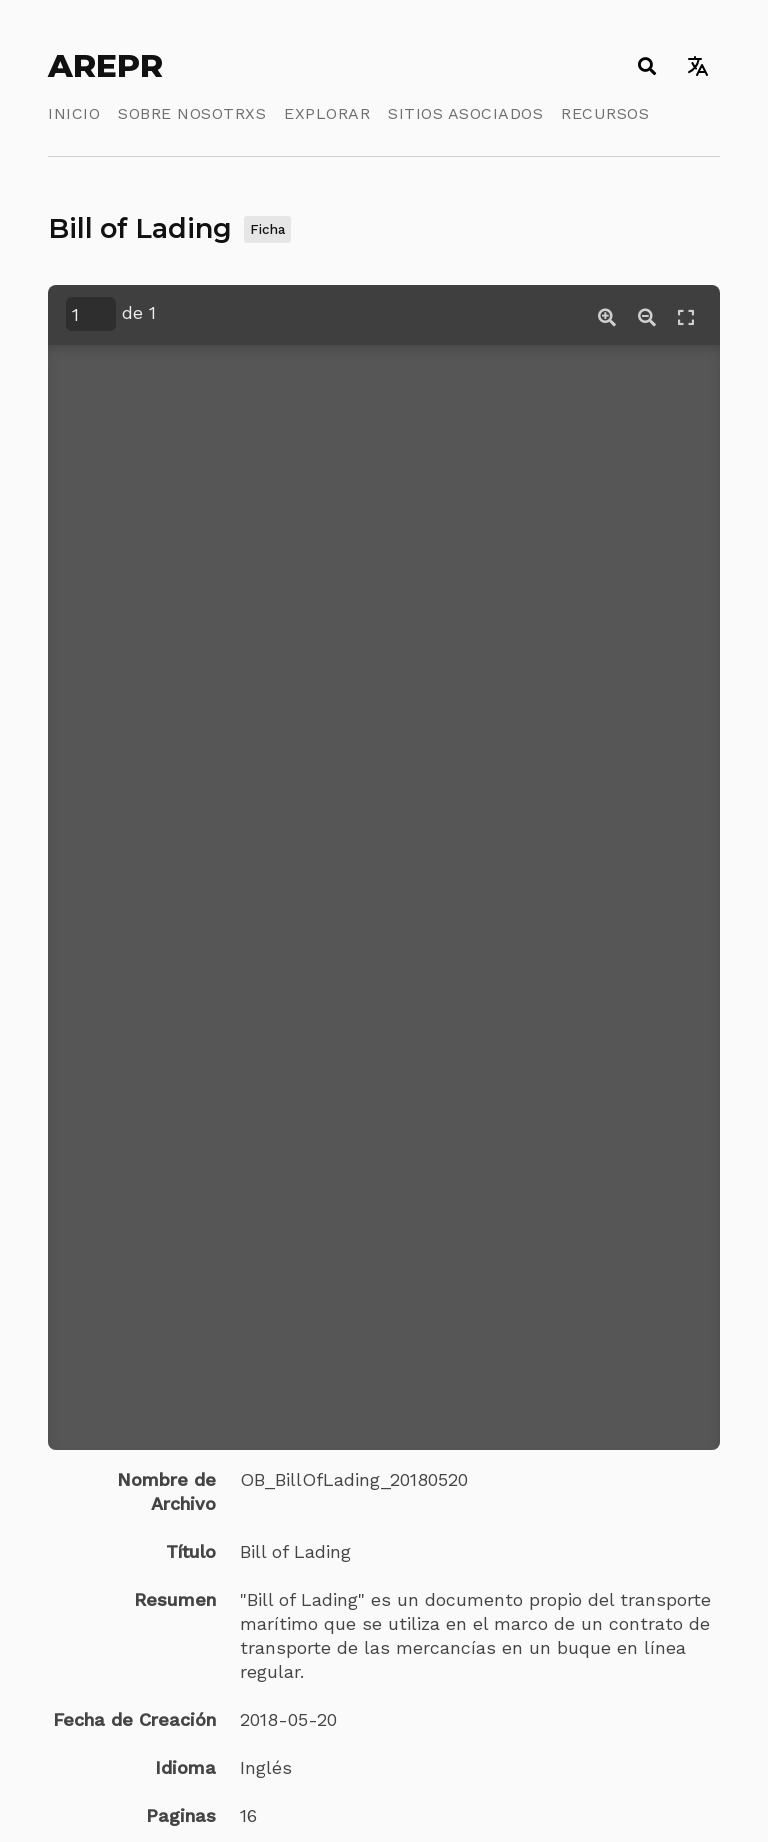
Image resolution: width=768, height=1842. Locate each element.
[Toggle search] (646, 66)
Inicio (74, 113)
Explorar (327, 113)
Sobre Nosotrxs (192, 113)
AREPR (105, 66)
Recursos (605, 113)
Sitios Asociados (465, 113)
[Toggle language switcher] (697, 66)
